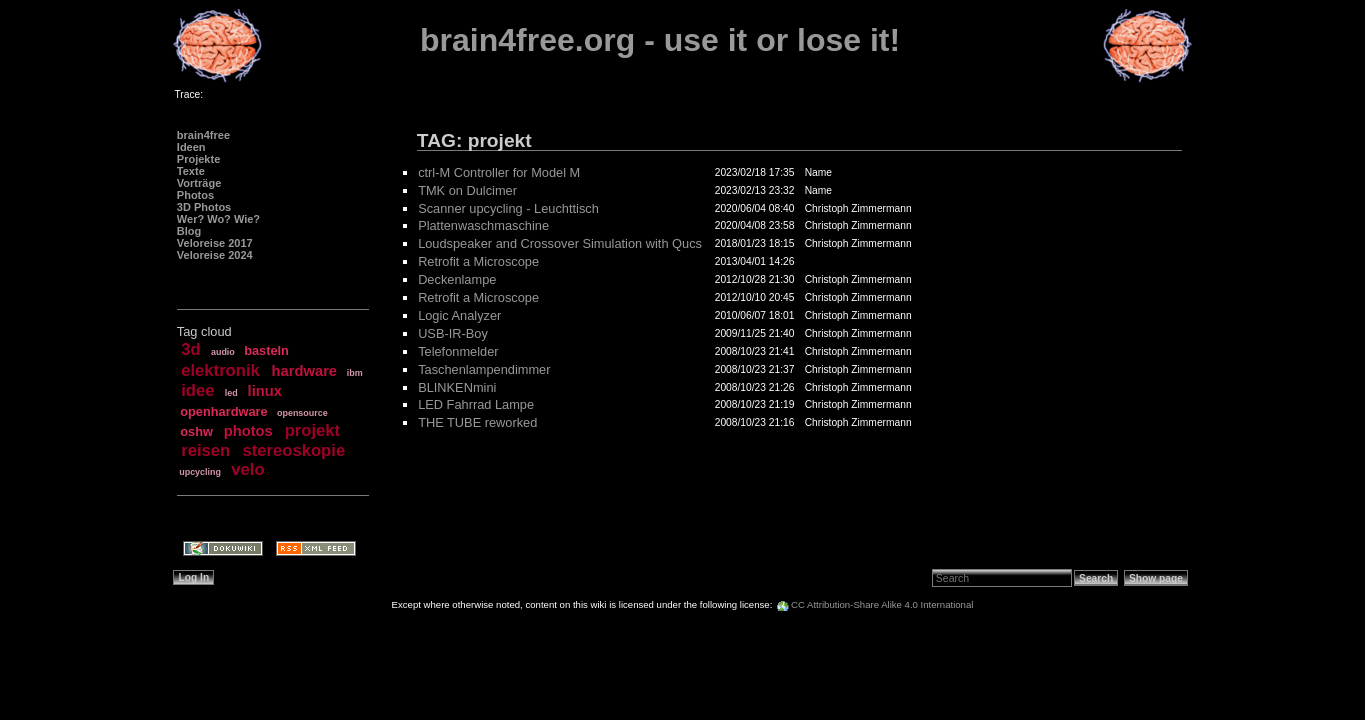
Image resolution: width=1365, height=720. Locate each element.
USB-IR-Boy (453, 333)
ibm (355, 373)
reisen (205, 450)
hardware (304, 371)
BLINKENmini (457, 387)
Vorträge (199, 183)
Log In (193, 577)
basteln (266, 350)
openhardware (223, 411)
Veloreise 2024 (215, 255)
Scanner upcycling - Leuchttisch (508, 208)
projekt (312, 430)
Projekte (198, 159)
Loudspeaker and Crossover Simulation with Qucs (560, 243)
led (231, 393)
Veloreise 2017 (215, 243)
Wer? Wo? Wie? (218, 219)
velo (247, 469)
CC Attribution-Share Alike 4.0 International (882, 604)
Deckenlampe (457, 279)
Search (1096, 578)
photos (248, 431)
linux (265, 391)
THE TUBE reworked (477, 422)
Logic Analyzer (459, 315)
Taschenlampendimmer (484, 369)
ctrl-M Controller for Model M (499, 172)
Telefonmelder (458, 351)
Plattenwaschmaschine (483, 225)
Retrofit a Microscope (478, 261)
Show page (1156, 578)
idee (197, 390)
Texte (191, 171)
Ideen (191, 147)
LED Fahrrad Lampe (476, 404)
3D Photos (204, 207)
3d (190, 349)
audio (223, 352)
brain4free (203, 135)
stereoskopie (294, 450)
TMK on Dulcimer (467, 190)
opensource (302, 413)
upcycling (200, 472)
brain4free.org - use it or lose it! (660, 40)
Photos (195, 195)
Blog (189, 231)
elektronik (220, 370)
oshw (196, 431)
